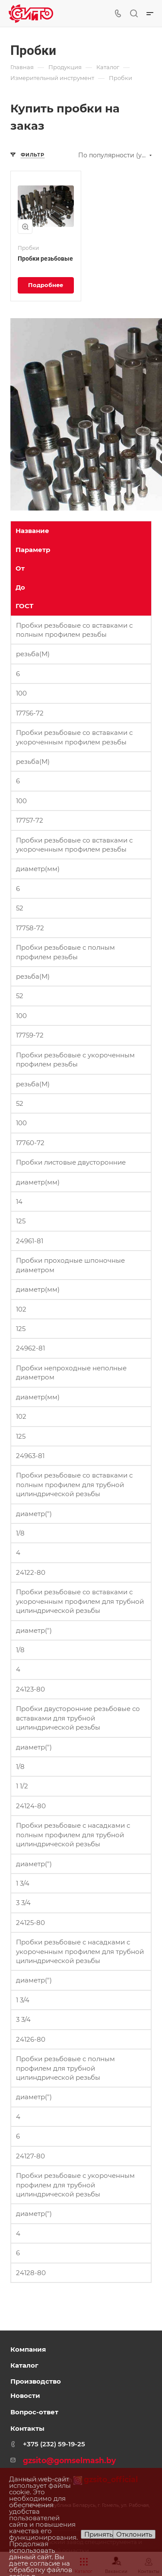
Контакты (27, 2428)
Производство (35, 2381)
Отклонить (134, 2534)
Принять (98, 2534)
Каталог (24, 2365)
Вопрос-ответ (34, 2412)
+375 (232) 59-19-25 (54, 2444)
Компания (28, 2349)
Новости (25, 2395)
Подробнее (45, 284)
